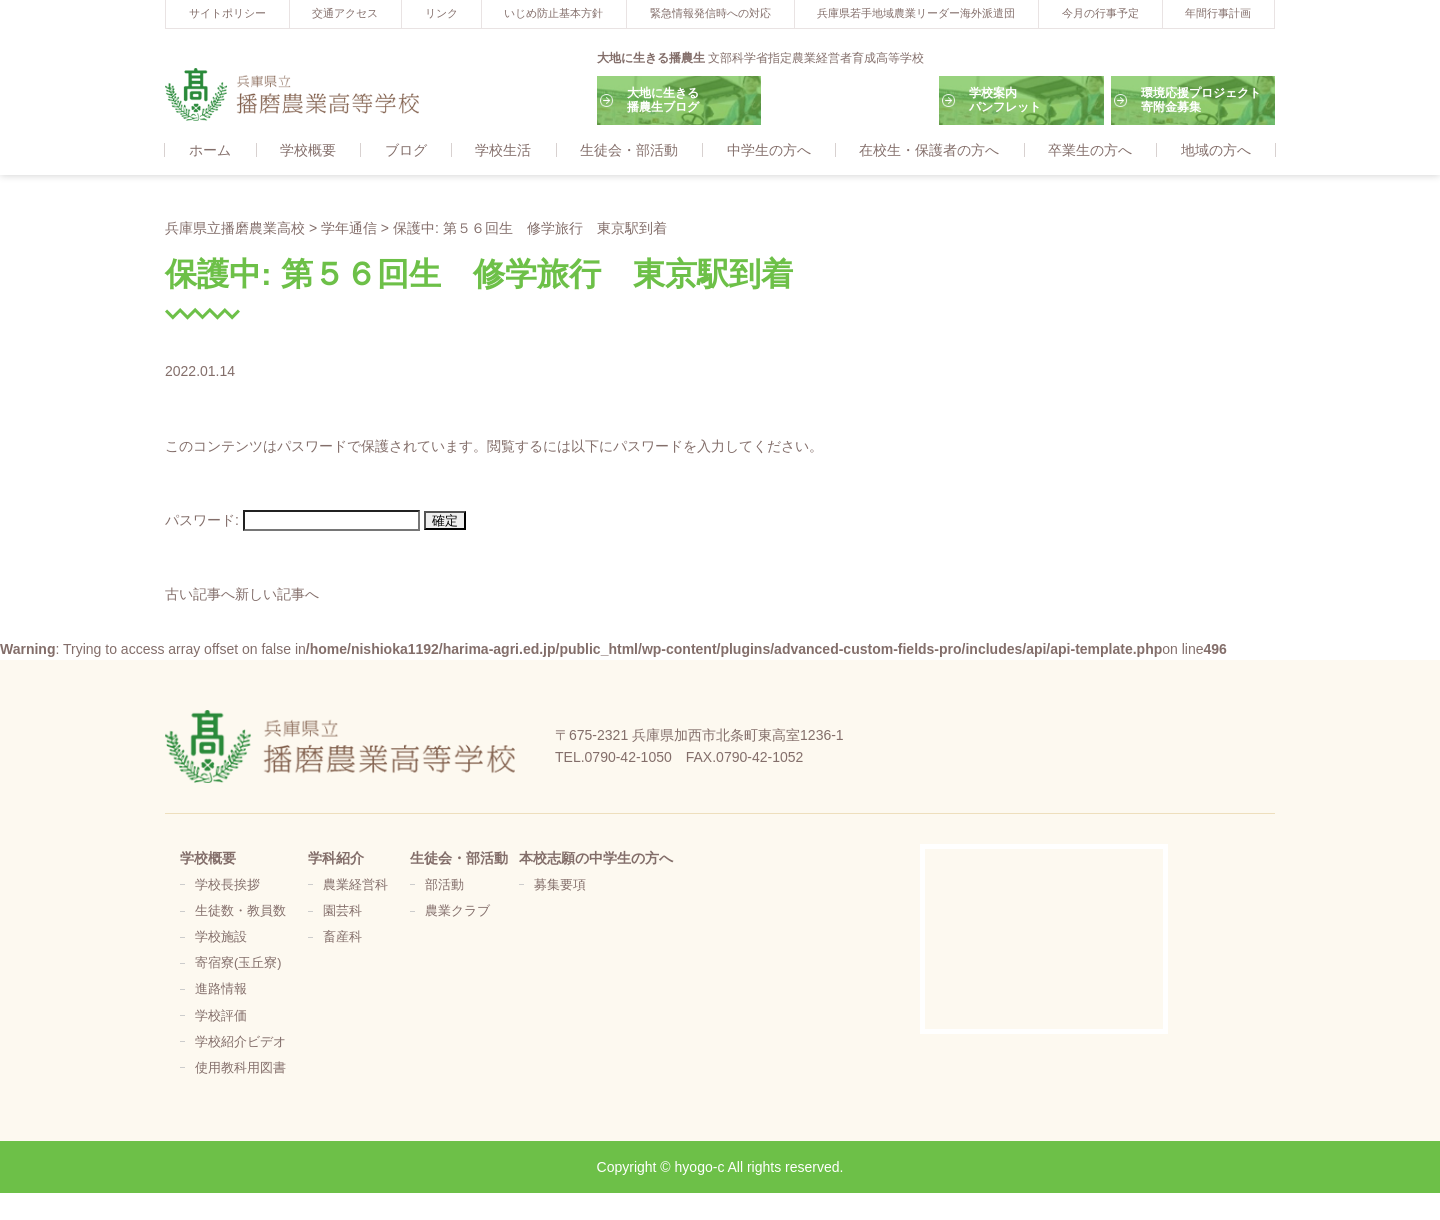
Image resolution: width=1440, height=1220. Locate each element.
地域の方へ (1216, 151)
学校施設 (221, 938)
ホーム (210, 151)
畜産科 (342, 938)
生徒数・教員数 (240, 912)
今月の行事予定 (1100, 13)
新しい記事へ (277, 595)
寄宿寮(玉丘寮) (238, 964)
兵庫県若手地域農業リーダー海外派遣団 (916, 13)
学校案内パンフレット (1005, 100)
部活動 (444, 886)
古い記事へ (200, 595)
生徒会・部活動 (629, 151)
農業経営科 (355, 886)
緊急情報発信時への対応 (710, 13)
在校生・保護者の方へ (929, 151)
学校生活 (503, 151)
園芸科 (342, 912)
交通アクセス (345, 13)
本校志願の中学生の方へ (596, 859)
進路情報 (221, 991)
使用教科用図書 (240, 1069)
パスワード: (292, 521)
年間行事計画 (1218, 13)
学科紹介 (336, 859)
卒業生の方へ (1090, 151)
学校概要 (308, 151)
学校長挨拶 (227, 886)
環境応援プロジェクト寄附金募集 (1201, 100)
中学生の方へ (769, 151)
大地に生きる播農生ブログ (663, 100)
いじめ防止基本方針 (553, 13)
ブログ (406, 151)
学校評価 (221, 1017)
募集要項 (560, 886)
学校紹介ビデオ (240, 1043)
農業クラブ (457, 912)
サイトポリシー (227, 13)
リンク (441, 13)
